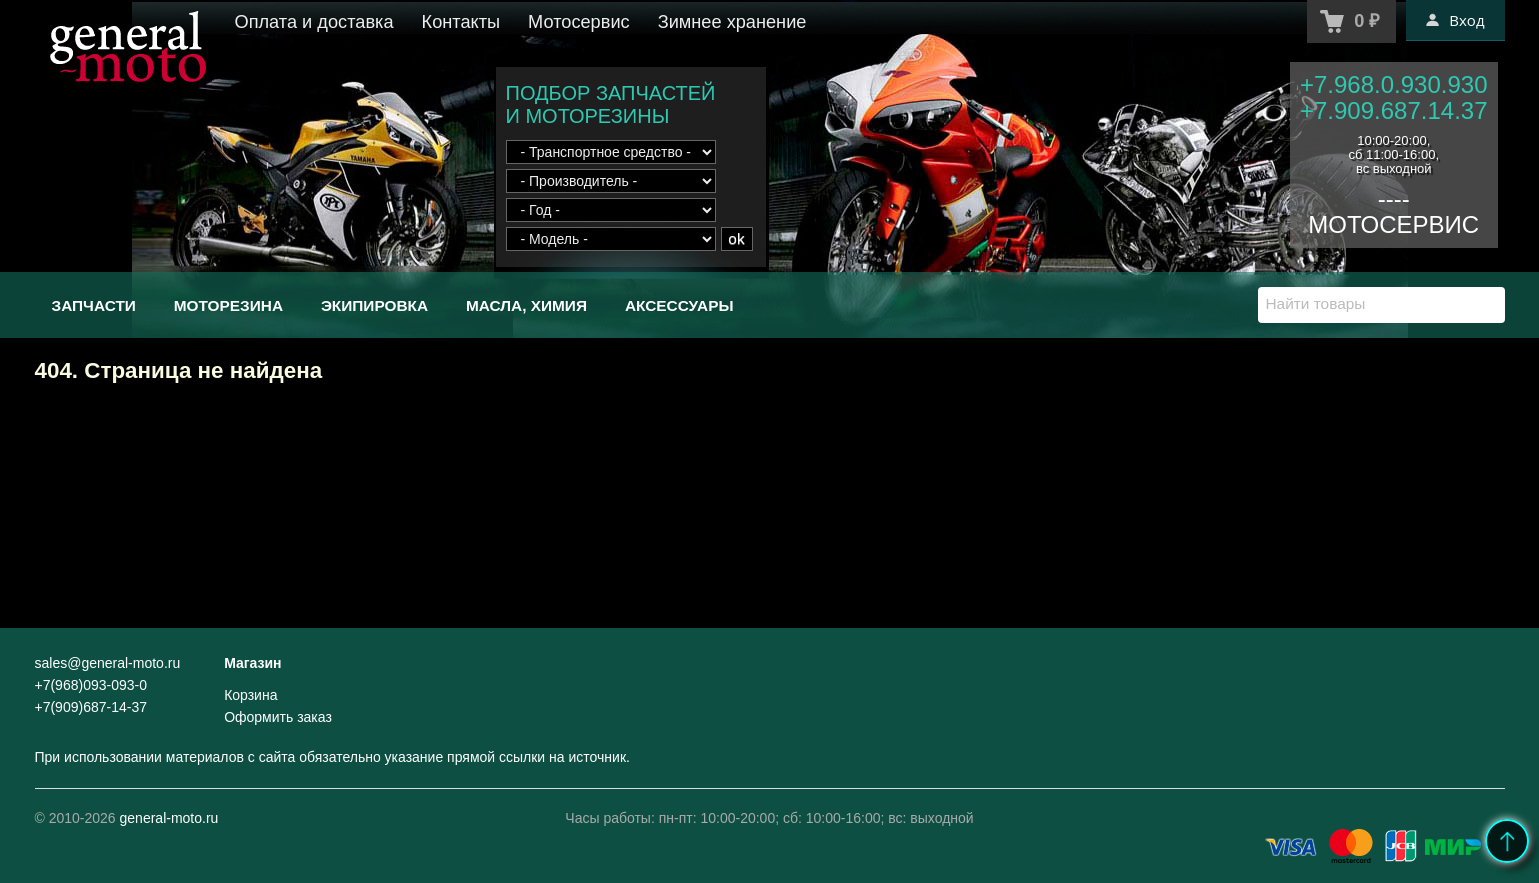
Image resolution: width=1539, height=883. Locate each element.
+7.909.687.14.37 (1394, 110)
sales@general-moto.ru (108, 663)
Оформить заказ (278, 717)
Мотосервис (579, 22)
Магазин (252, 663)
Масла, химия (526, 305)
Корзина (250, 695)
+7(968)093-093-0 (91, 685)
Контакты (461, 22)
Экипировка (374, 305)
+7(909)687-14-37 (91, 707)
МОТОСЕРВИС (1393, 224)
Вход (1455, 20)
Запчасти (94, 305)
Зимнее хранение (732, 22)
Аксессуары (679, 305)
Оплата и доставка (314, 22)
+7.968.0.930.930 (1394, 84)
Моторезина (228, 305)
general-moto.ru (169, 818)
